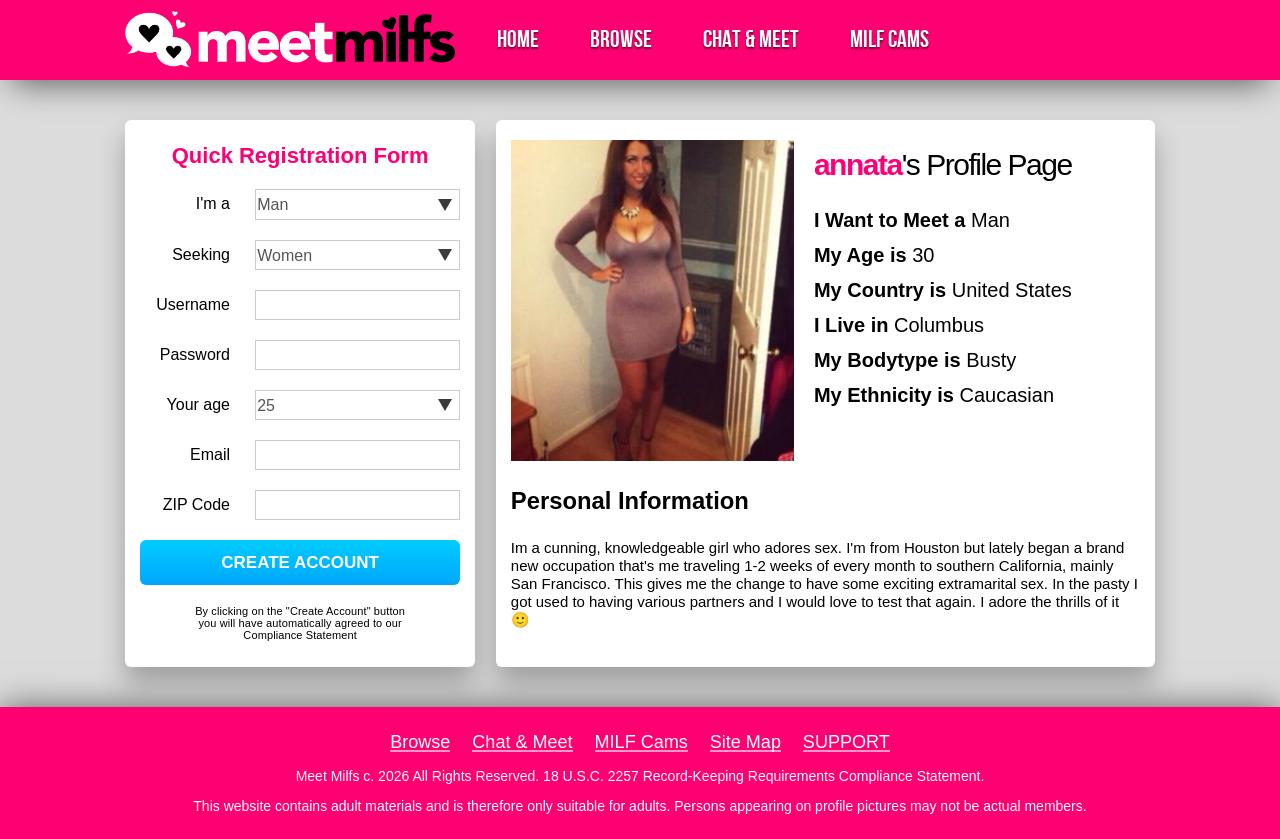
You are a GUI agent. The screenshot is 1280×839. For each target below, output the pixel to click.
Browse (621, 39)
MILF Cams (889, 39)
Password (195, 354)
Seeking (201, 254)
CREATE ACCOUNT (300, 562)
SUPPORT (846, 742)
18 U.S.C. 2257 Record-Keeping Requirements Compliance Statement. (763, 776)
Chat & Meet (751, 39)
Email (210, 454)
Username (193, 304)
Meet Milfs (328, 776)
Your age (198, 404)
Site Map (745, 742)
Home (518, 39)
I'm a (213, 203)
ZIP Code (196, 504)
